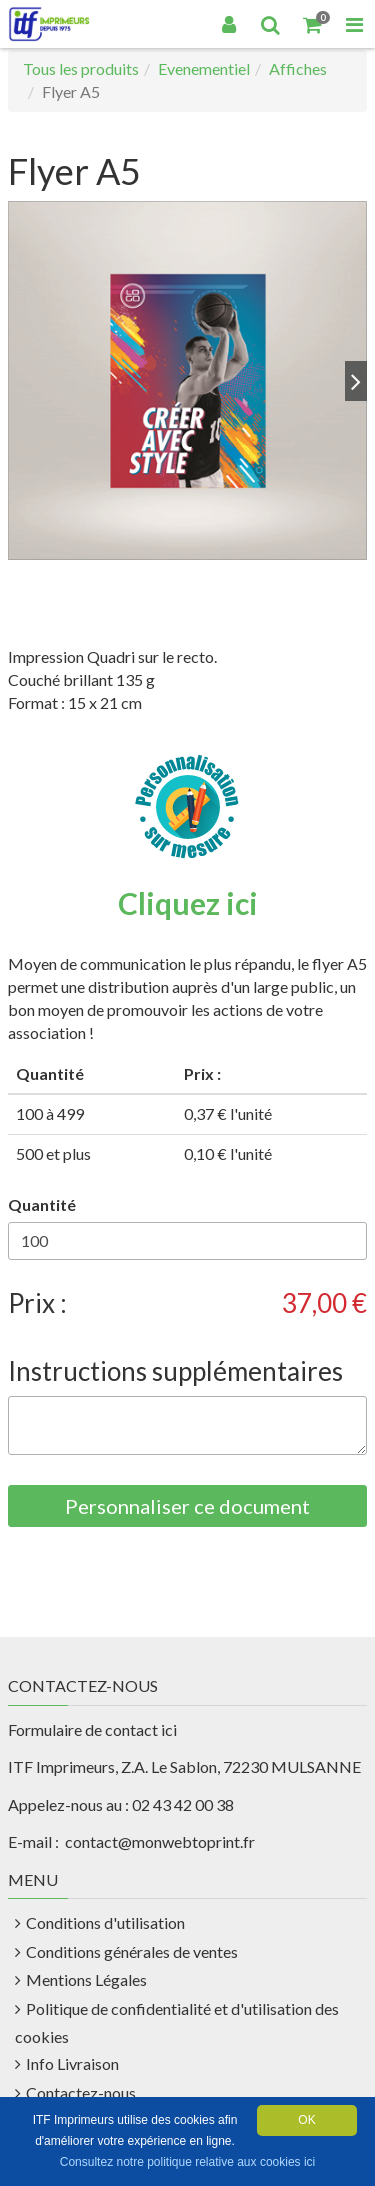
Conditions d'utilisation (105, 1922)
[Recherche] (271, 24)
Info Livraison (72, 2063)
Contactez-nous (81, 2092)
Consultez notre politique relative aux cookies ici (187, 2162)
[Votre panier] (313, 24)
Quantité (42, 1204)
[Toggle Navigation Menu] (354, 24)
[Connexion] (229, 24)
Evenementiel (204, 68)
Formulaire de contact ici (92, 1729)
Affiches (298, 68)
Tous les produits (81, 68)
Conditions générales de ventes (132, 1951)
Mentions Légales (86, 1979)
